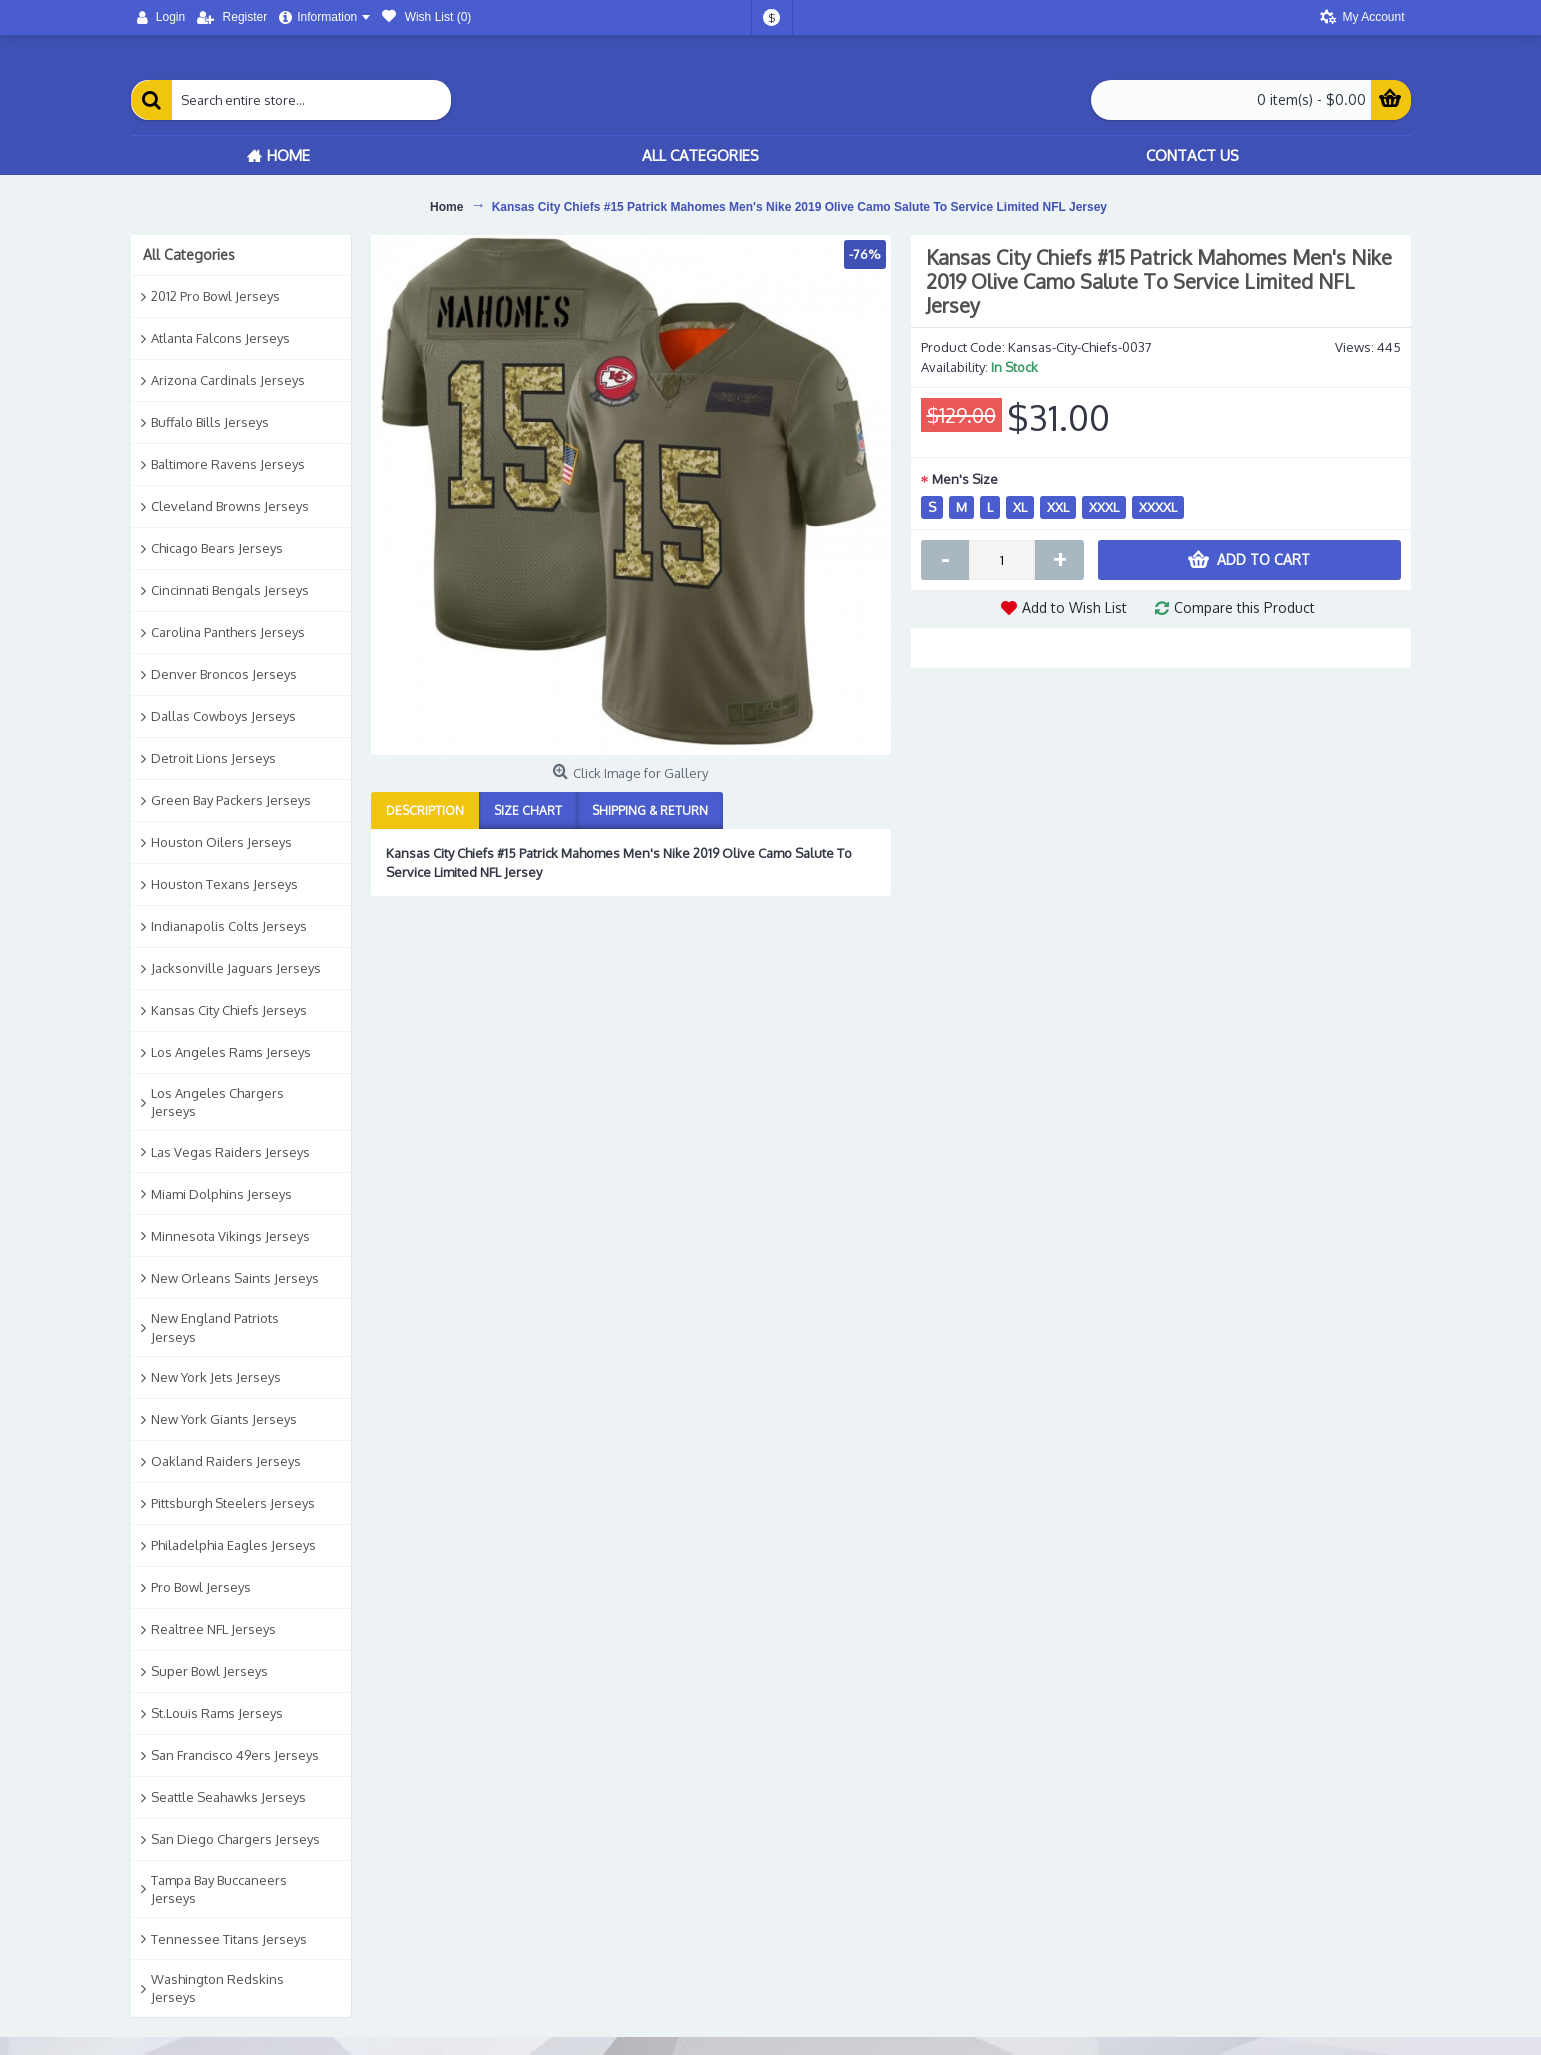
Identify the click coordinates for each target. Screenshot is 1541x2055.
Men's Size (965, 479)
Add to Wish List (1074, 607)
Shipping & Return (650, 810)
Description (425, 810)
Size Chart (528, 810)
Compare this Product (1244, 607)
